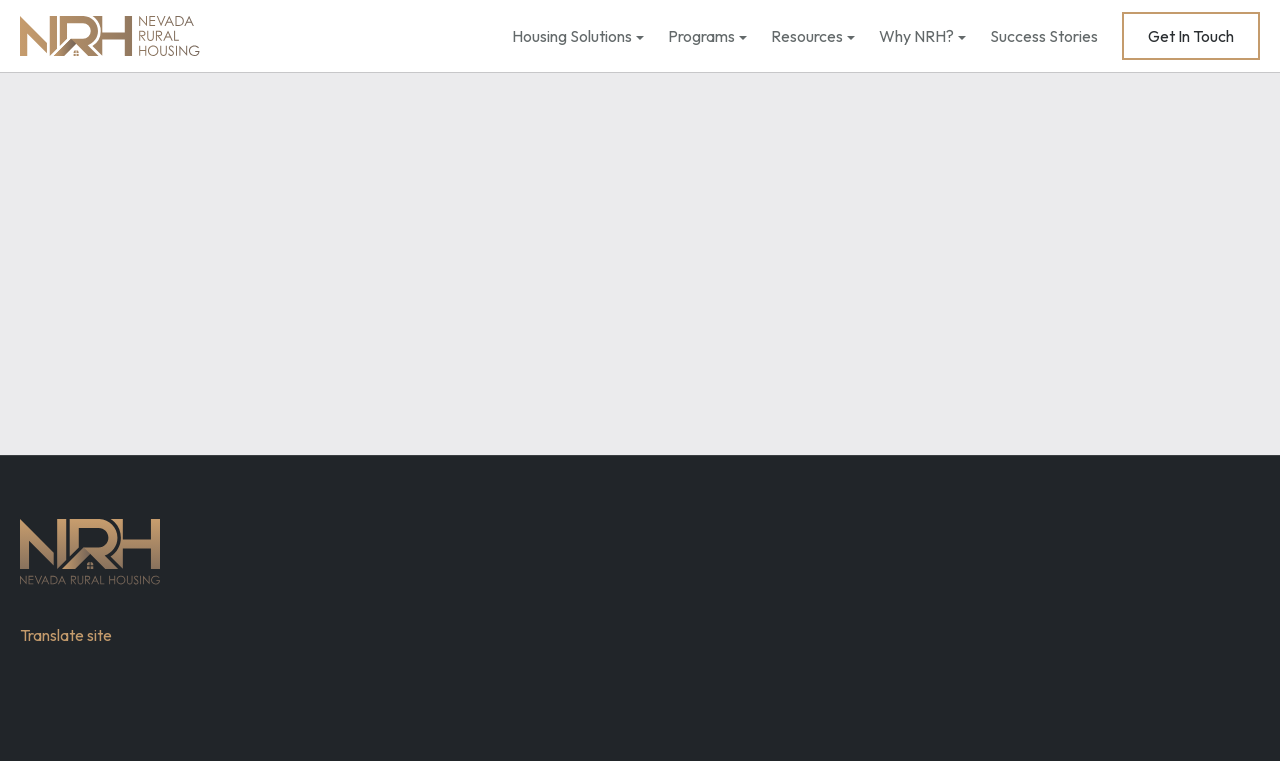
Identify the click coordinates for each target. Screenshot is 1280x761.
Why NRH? (916, 36)
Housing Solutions (572, 36)
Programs (701, 36)
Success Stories (1044, 36)
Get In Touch (1191, 36)
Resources (807, 36)
